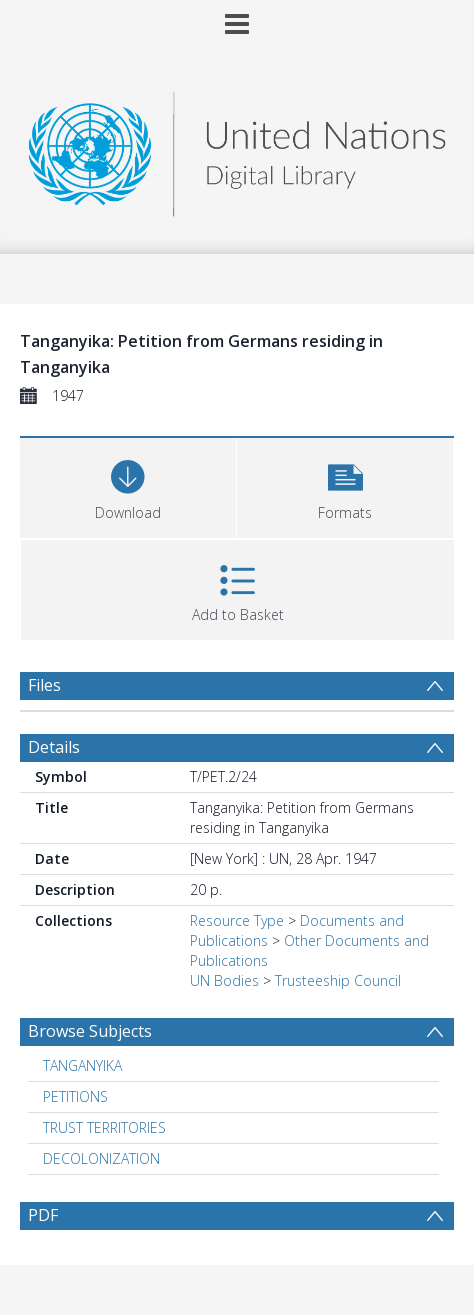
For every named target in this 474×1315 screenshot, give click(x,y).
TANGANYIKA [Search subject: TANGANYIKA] (82, 1065)
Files (44, 685)
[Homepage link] (237, 148)
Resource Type (237, 920)
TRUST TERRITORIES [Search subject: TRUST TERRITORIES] (104, 1127)
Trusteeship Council (338, 980)
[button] (345, 485)
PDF (43, 1215)
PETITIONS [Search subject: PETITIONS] (75, 1096)
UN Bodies (224, 980)
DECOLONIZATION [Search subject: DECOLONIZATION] (101, 1158)
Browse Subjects (90, 1031)
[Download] (128, 485)
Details (54, 747)
